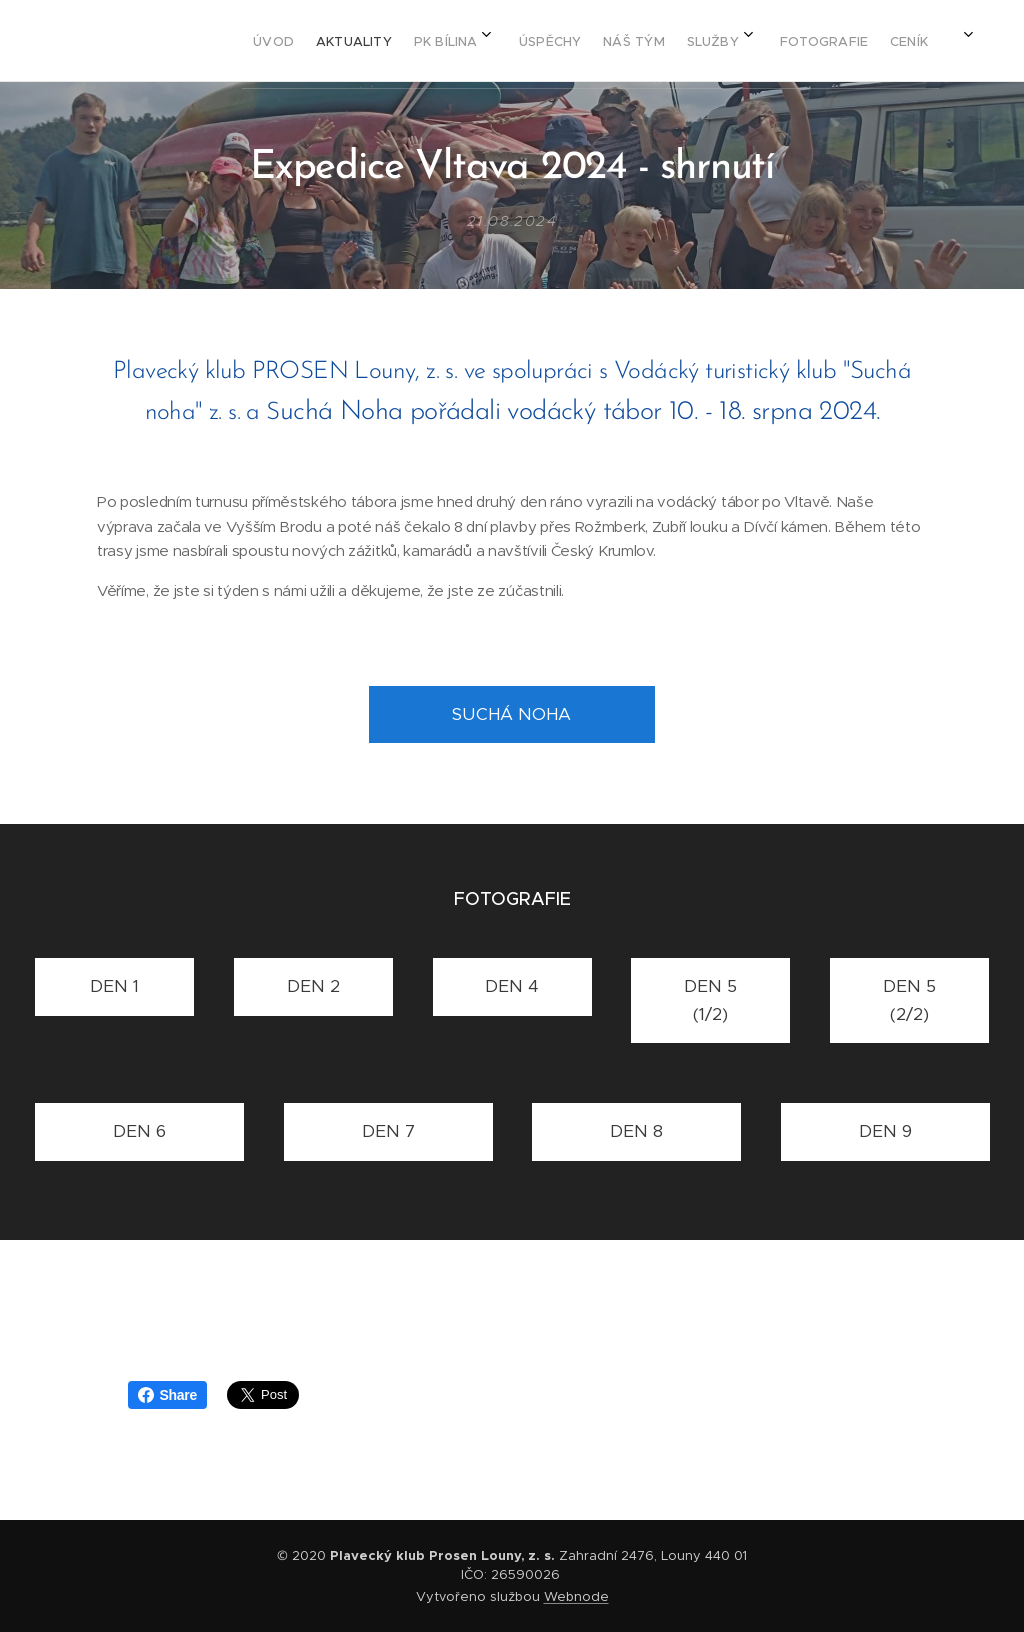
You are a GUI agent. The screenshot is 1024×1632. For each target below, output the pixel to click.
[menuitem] (583, 41)
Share (167, 1395)
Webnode (576, 1596)
